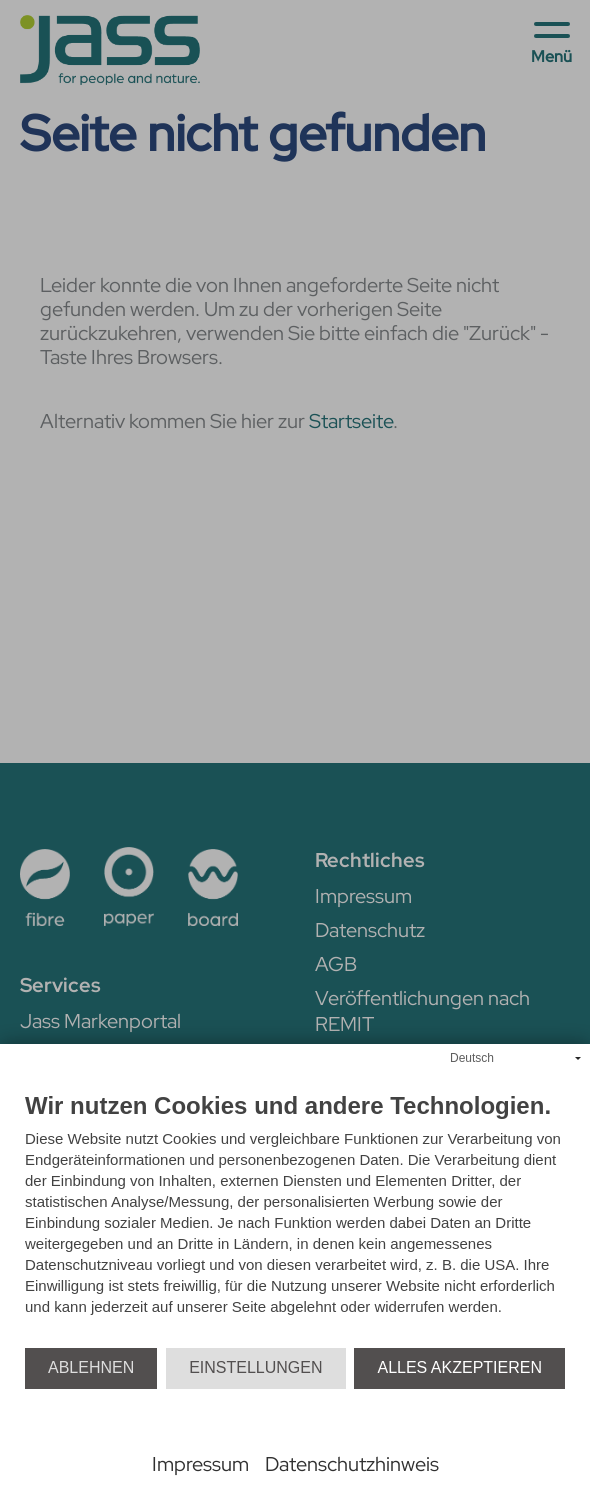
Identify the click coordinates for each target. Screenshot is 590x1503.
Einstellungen (255, 1367)
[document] (295, 1220)
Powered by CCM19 (295, 1440)
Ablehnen (91, 1367)
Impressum (200, 1464)
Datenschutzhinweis (352, 1464)
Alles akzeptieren (459, 1367)
